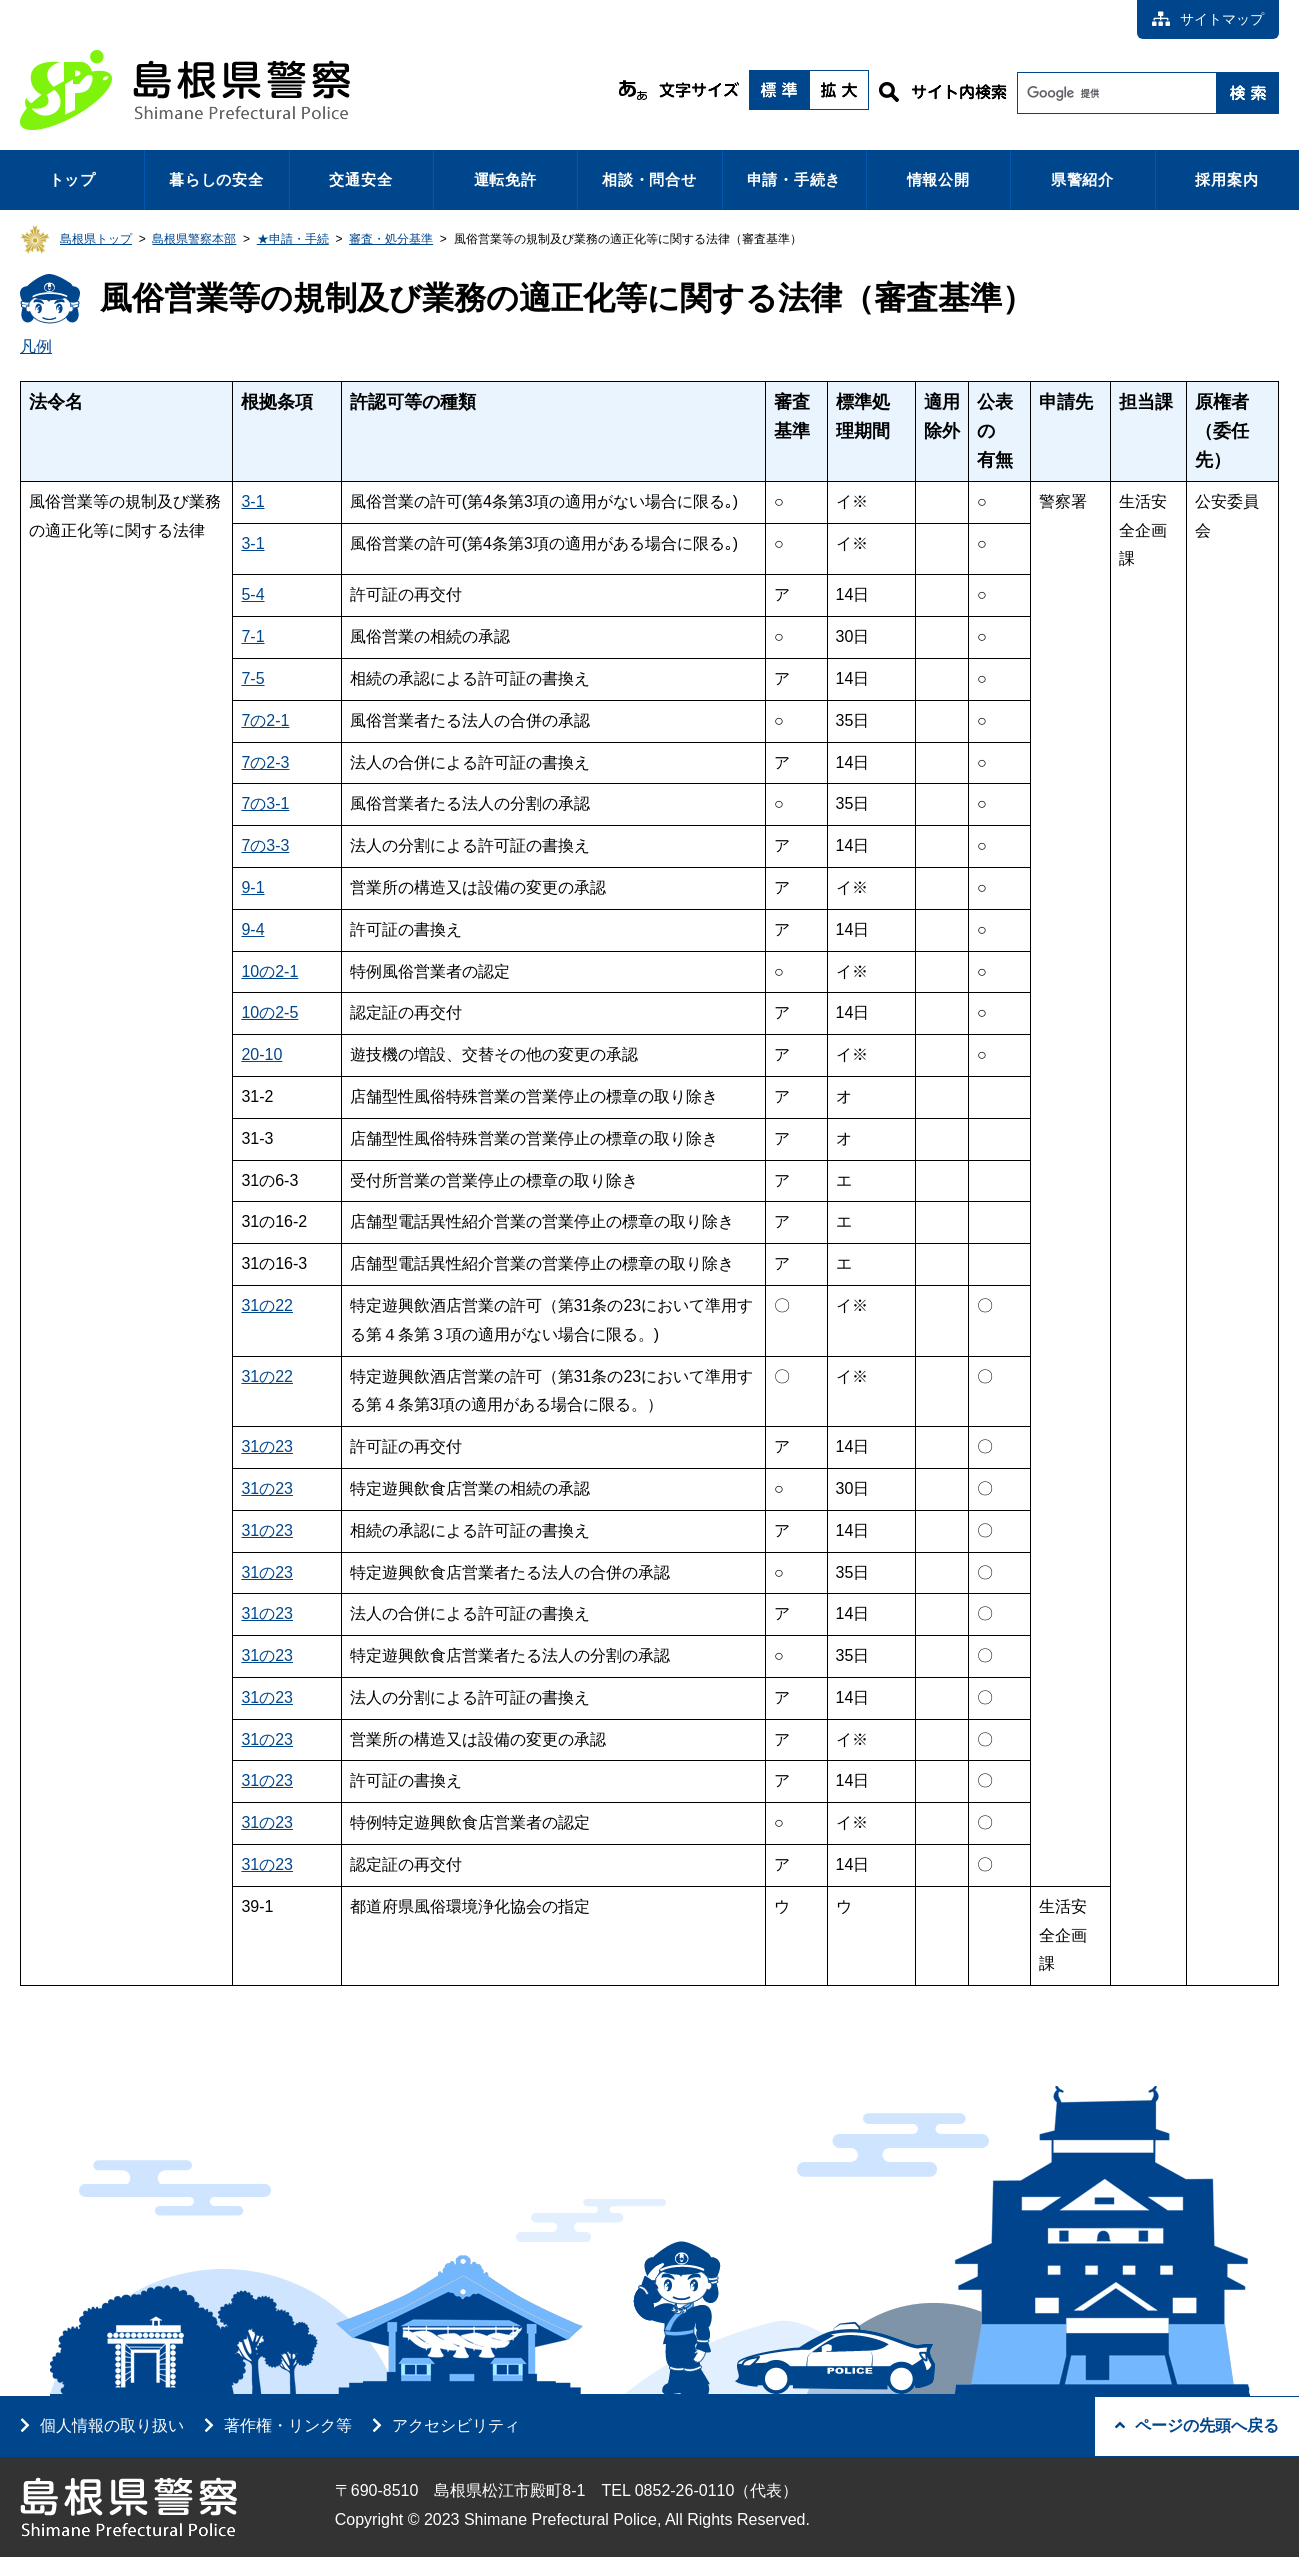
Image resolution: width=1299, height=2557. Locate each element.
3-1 (252, 501)
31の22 (267, 1305)
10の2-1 (269, 971)
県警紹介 (1082, 179)
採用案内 (1226, 179)
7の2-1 (265, 720)
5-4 (252, 594)
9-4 (252, 929)
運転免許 (505, 179)
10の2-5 (269, 1012)
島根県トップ (96, 239)
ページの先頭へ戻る (1197, 2425)
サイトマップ (1208, 19)
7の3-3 (265, 845)
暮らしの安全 (216, 179)
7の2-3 (265, 762)
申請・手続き (794, 179)
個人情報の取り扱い (112, 2425)
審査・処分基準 (391, 239)
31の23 (267, 1446)
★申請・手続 (293, 239)
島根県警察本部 (194, 239)
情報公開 (938, 179)
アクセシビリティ (456, 2425)
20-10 (261, 1054)
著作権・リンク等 (288, 2425)
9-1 (252, 887)
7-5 (252, 678)
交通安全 (360, 179)
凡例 (36, 346)
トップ (72, 179)
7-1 (252, 636)
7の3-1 (265, 803)
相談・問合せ (649, 179)
